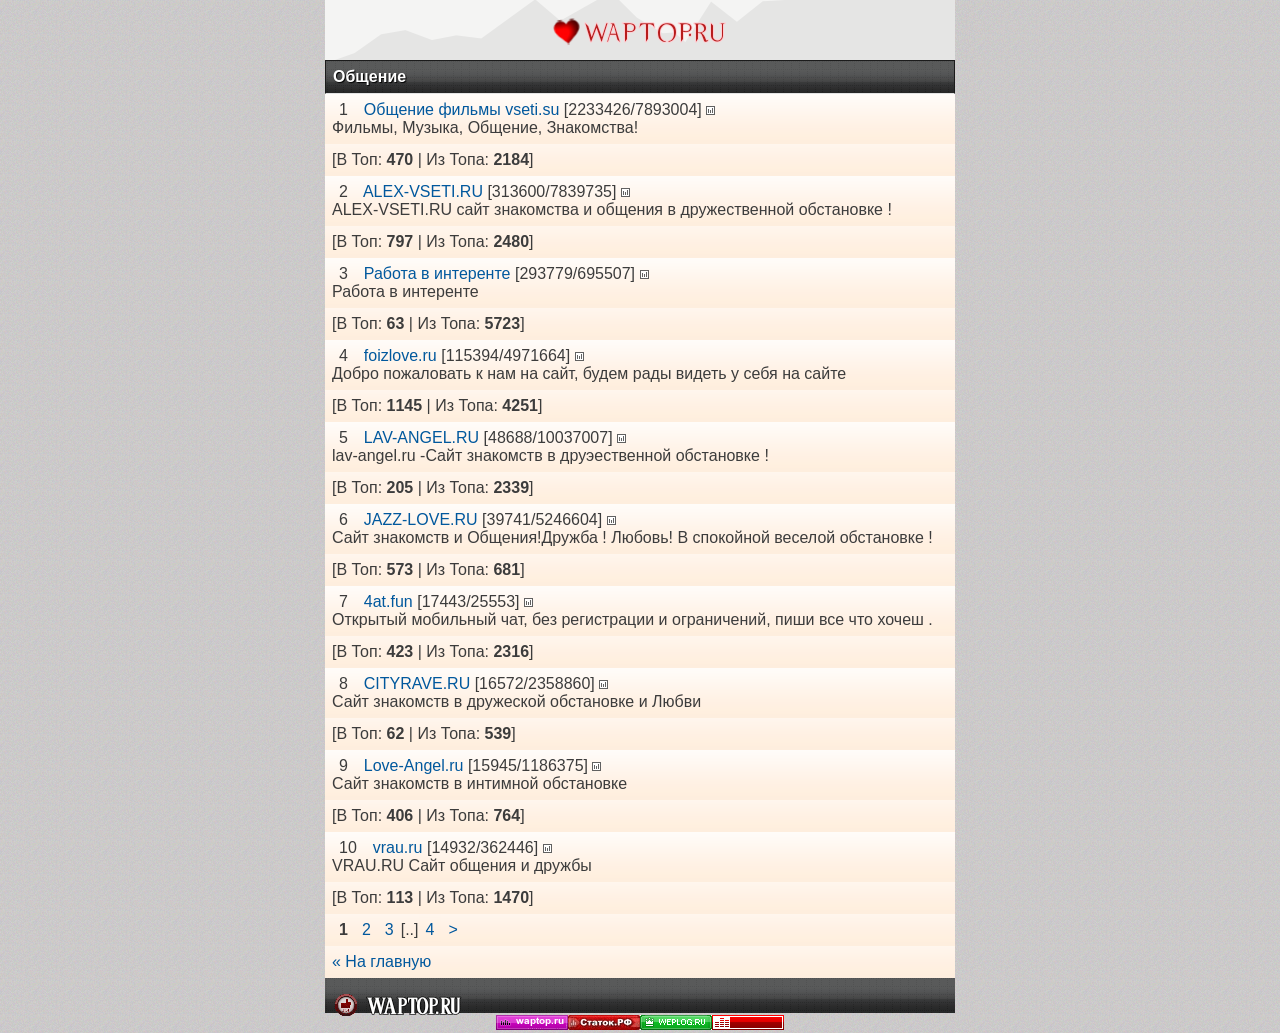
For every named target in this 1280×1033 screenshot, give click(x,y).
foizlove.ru (400, 355)
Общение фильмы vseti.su (462, 109)
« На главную (381, 961)
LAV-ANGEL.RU (421, 437)
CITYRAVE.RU (417, 683)
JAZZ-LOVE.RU (421, 519)
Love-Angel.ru (414, 765)
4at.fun (388, 601)
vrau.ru (398, 847)
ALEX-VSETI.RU (423, 191)
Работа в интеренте (437, 273)
